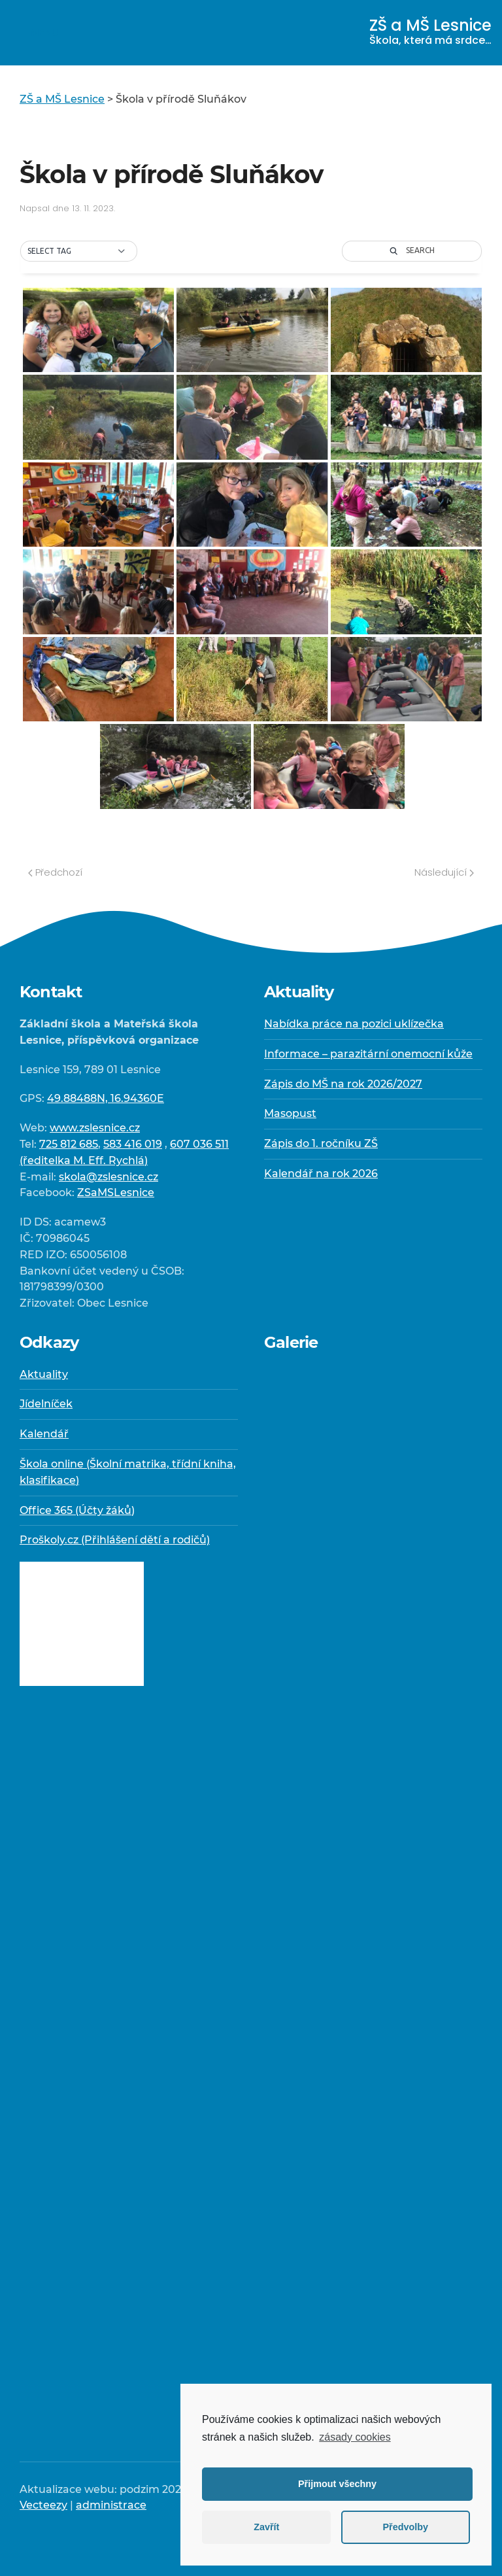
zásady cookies (354, 2437)
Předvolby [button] (405, 2527)
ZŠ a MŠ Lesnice (430, 31)
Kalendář (44, 1434)
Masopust (290, 1113)
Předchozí (55, 872)
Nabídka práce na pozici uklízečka (354, 1024)
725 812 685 (68, 1144)
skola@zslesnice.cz (108, 1177)
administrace (111, 2505)
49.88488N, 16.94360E (105, 1098)
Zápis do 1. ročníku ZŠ (321, 1143)
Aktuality (44, 1374)
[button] (79, 251)
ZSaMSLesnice (115, 1192)
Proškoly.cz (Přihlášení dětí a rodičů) (115, 1540)
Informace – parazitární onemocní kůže (368, 1054)
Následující (444, 872)
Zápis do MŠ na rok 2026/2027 (343, 1084)
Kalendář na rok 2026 (321, 1173)
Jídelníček (46, 1404)
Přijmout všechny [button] (337, 2484)
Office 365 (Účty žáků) (77, 1510)
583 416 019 (132, 1144)
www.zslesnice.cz (95, 1128)
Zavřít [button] (266, 2527)
